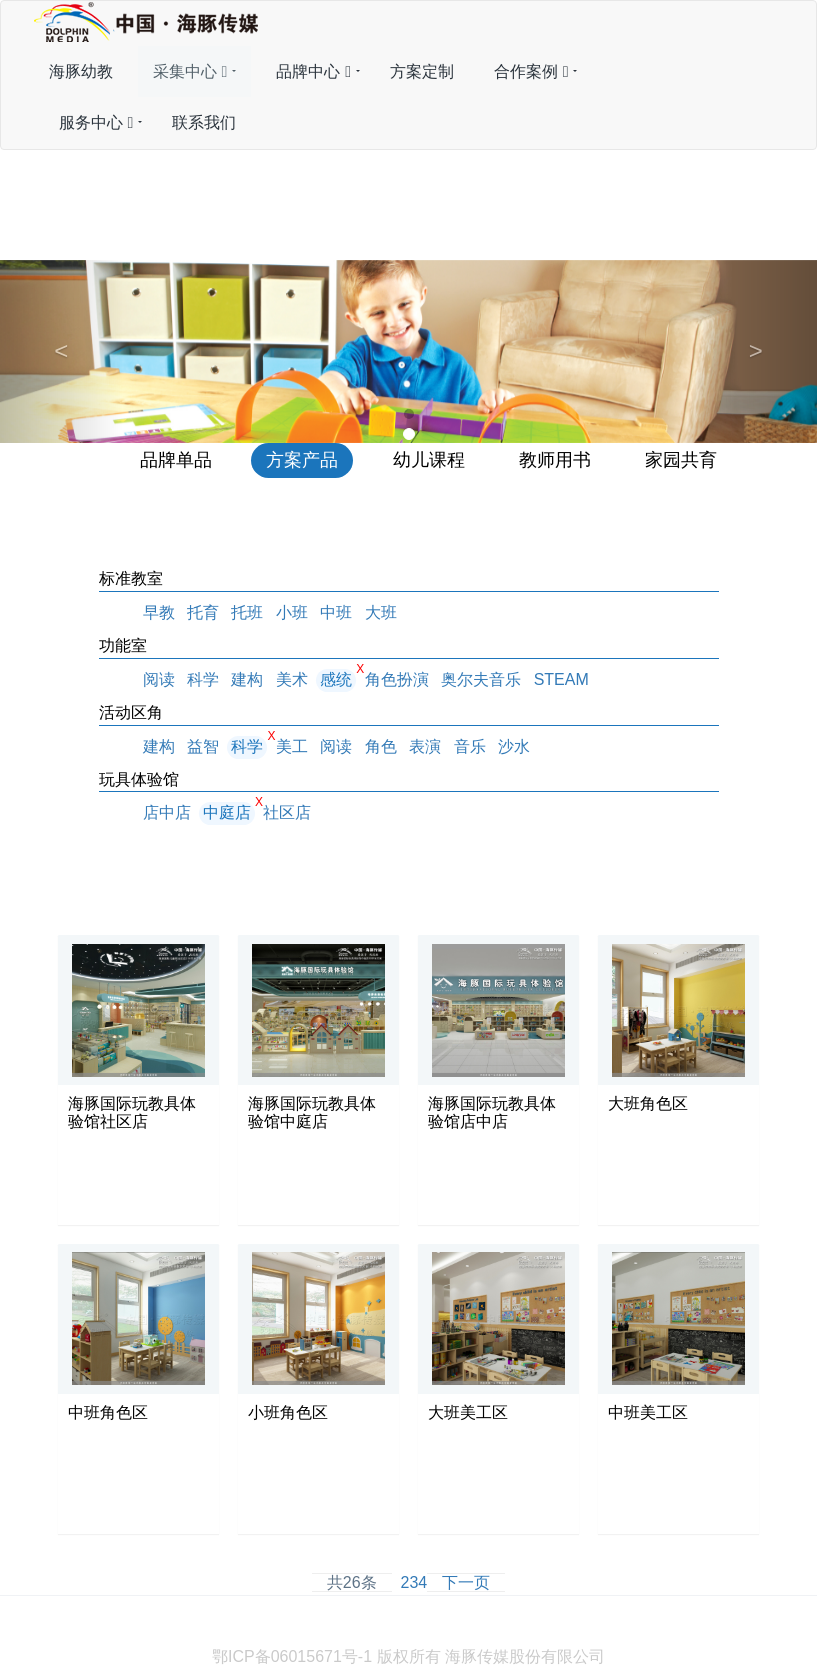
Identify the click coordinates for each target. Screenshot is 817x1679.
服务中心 (96, 122)
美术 (292, 679)
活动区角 (131, 712)
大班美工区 (468, 1412)
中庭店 (227, 812)
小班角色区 (288, 1412)
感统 (336, 679)
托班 (247, 612)
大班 (381, 612)
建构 (247, 679)
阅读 (159, 679)
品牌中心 (313, 71)
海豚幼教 (81, 71)
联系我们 (204, 122)
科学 (203, 679)
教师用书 (555, 460)
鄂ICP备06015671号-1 (292, 1656)
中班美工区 (648, 1412)
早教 (159, 612)
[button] (61, 351)
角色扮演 (397, 679)
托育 (203, 612)
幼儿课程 (429, 460)
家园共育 (681, 460)
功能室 (123, 645)
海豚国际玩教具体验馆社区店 (132, 1112)
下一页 (466, 1582)
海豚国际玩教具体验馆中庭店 (312, 1112)
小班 (292, 612)
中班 (336, 612)
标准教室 (131, 578)
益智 (203, 746)
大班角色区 (648, 1103)
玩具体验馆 (139, 779)
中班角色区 (108, 1412)
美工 (292, 746)
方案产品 (302, 460)
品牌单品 (176, 460)
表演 (425, 746)
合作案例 (531, 71)
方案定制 (422, 71)
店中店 (167, 812)
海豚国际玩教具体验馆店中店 (492, 1112)
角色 (381, 746)
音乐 (470, 746)
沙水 (514, 746)
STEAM (561, 679)
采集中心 (190, 71)
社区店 (287, 812)
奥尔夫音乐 (481, 679)
